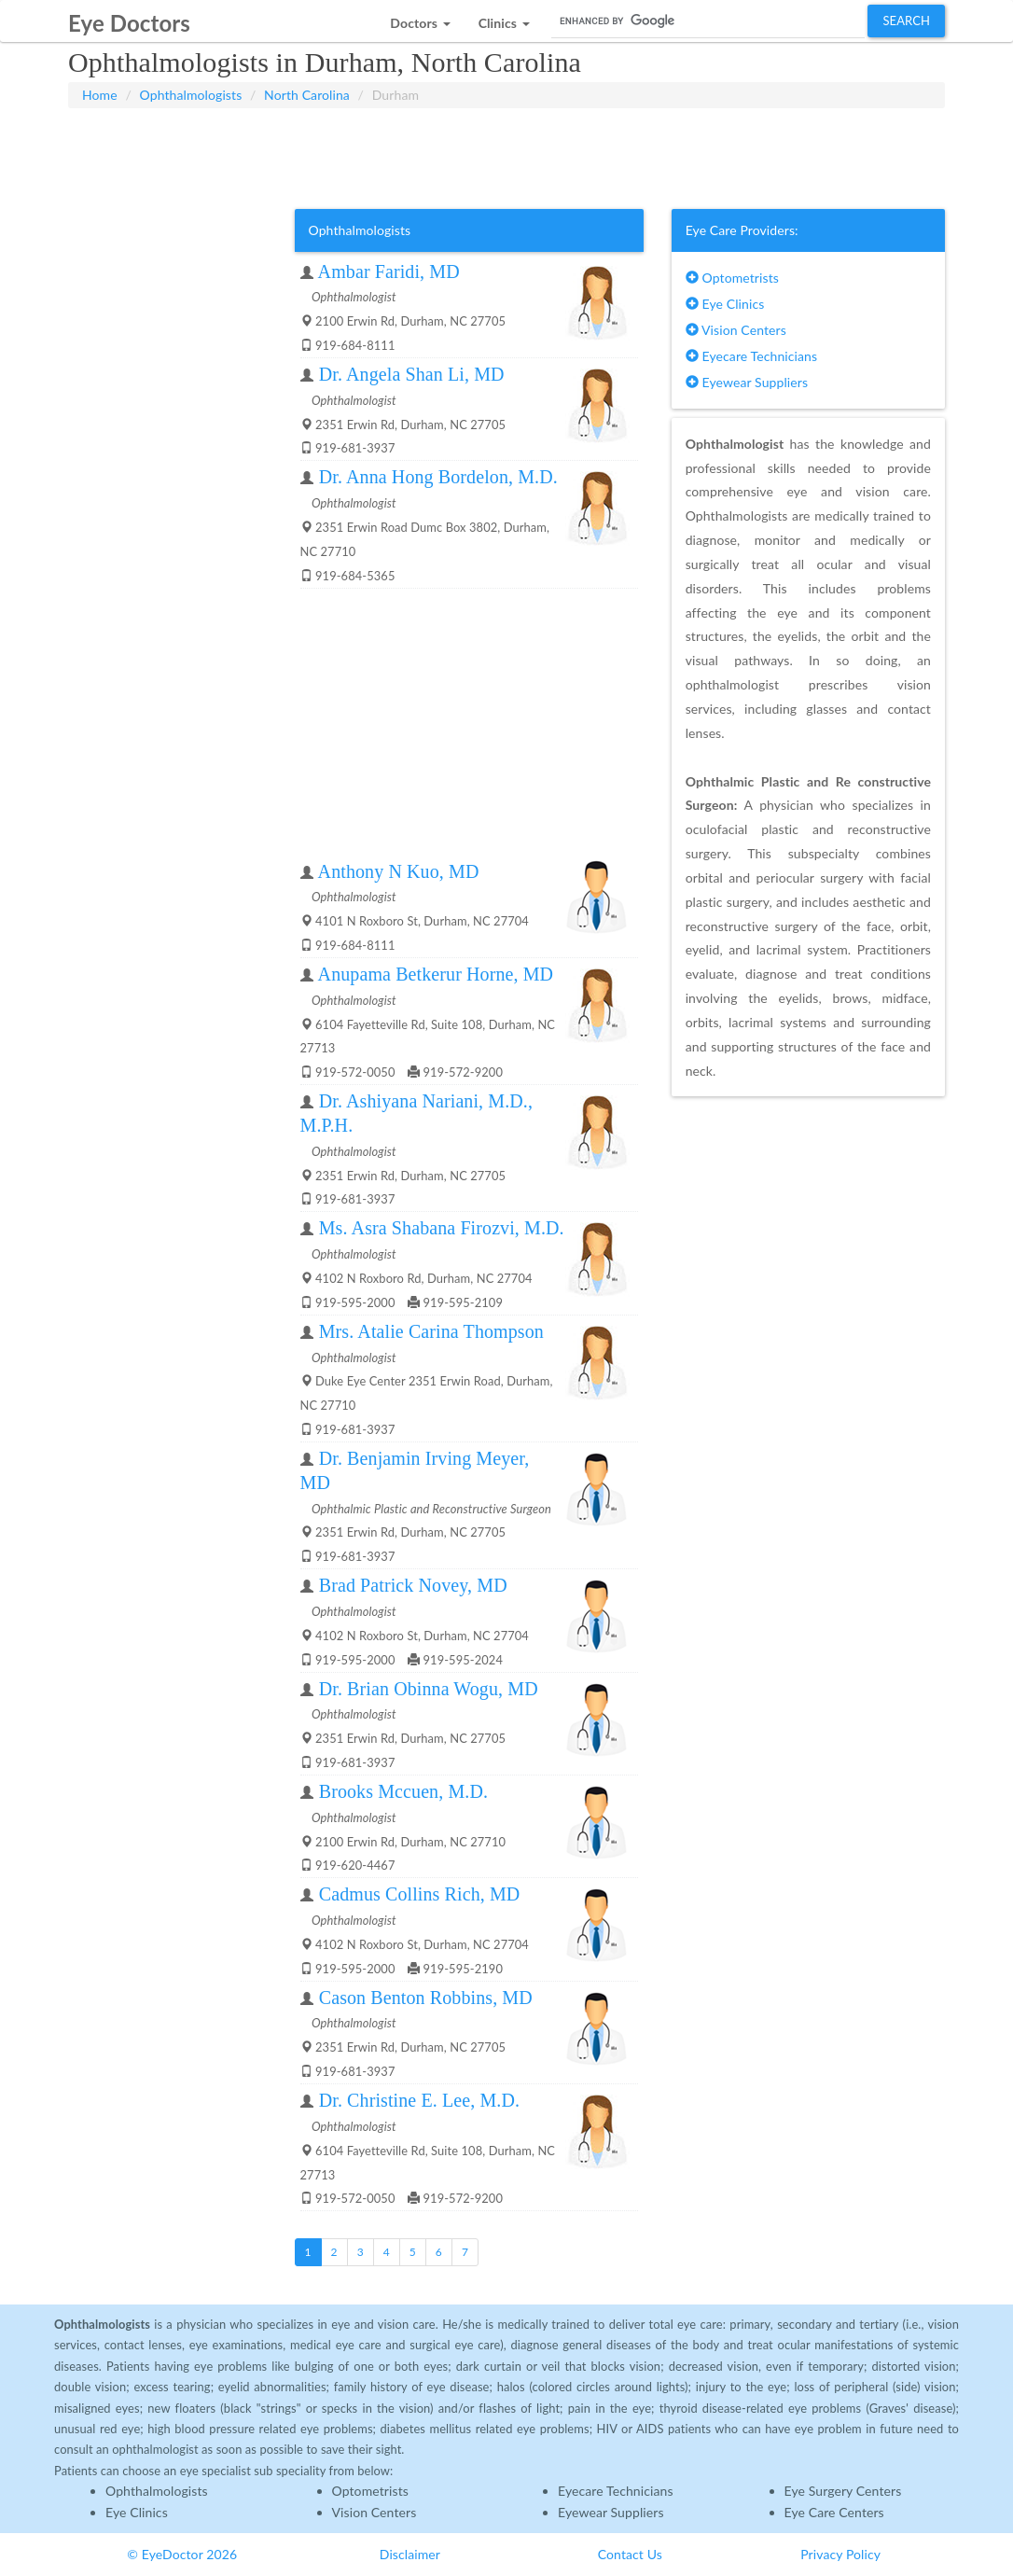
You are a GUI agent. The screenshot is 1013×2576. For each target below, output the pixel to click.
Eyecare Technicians (751, 356)
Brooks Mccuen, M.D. (403, 1791)
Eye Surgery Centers (843, 2491)
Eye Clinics (725, 304)
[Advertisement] (506, 155)
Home (100, 95)
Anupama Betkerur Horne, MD (436, 974)
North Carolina (307, 95)
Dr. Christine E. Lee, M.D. (419, 2100)
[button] (420, 18)
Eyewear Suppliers (747, 382)
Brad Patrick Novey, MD (413, 1585)
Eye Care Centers (834, 2512)
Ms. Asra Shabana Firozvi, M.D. (441, 1228)
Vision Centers (736, 330)
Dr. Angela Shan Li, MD (412, 374)
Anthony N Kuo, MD (398, 871)
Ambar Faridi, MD (389, 271)
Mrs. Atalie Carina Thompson (431, 1331)
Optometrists (732, 277)
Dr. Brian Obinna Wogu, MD (428, 1688)
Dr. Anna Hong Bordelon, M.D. (438, 476)
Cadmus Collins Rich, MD (419, 1894)
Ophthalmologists (191, 95)
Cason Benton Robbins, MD (426, 1997)
